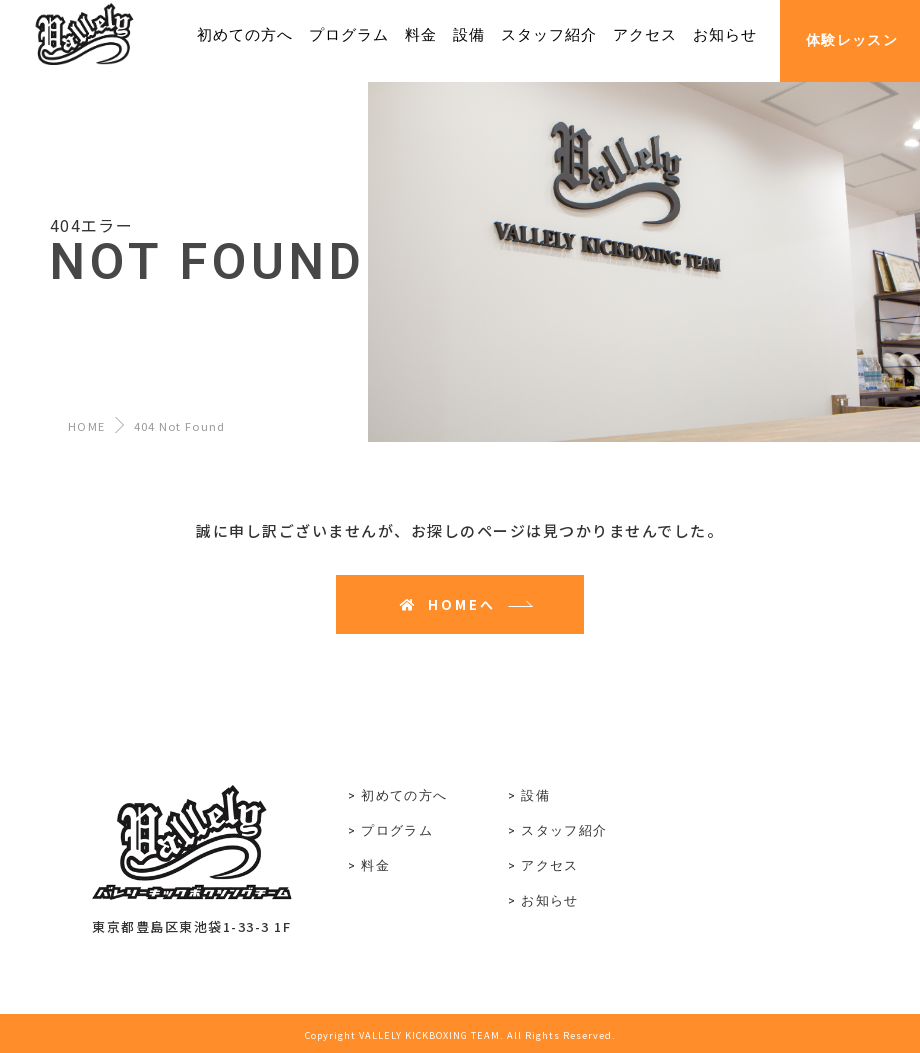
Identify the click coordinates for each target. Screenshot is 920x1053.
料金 (375, 865)
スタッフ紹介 (564, 830)
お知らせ (549, 900)
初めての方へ (404, 795)
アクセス (549, 865)
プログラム (397, 830)
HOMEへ (448, 604)
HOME (86, 426)
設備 (535, 795)
